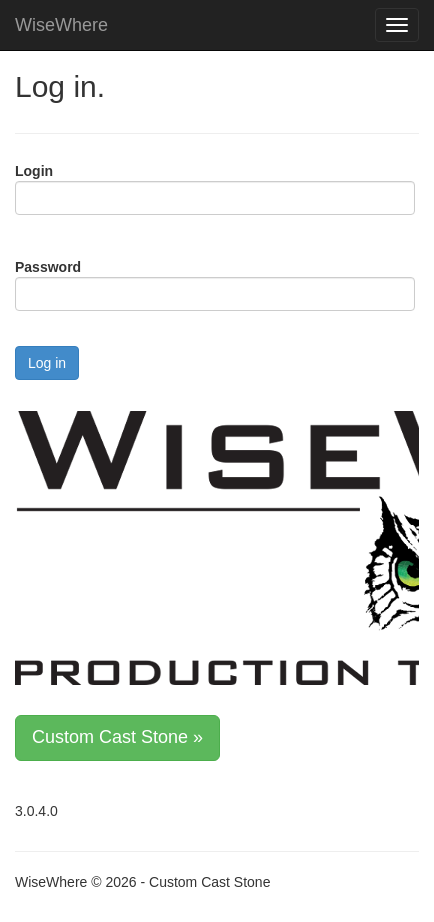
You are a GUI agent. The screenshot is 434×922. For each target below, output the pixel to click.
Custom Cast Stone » (117, 737)
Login (34, 171)
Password (48, 267)
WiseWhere (61, 25)
